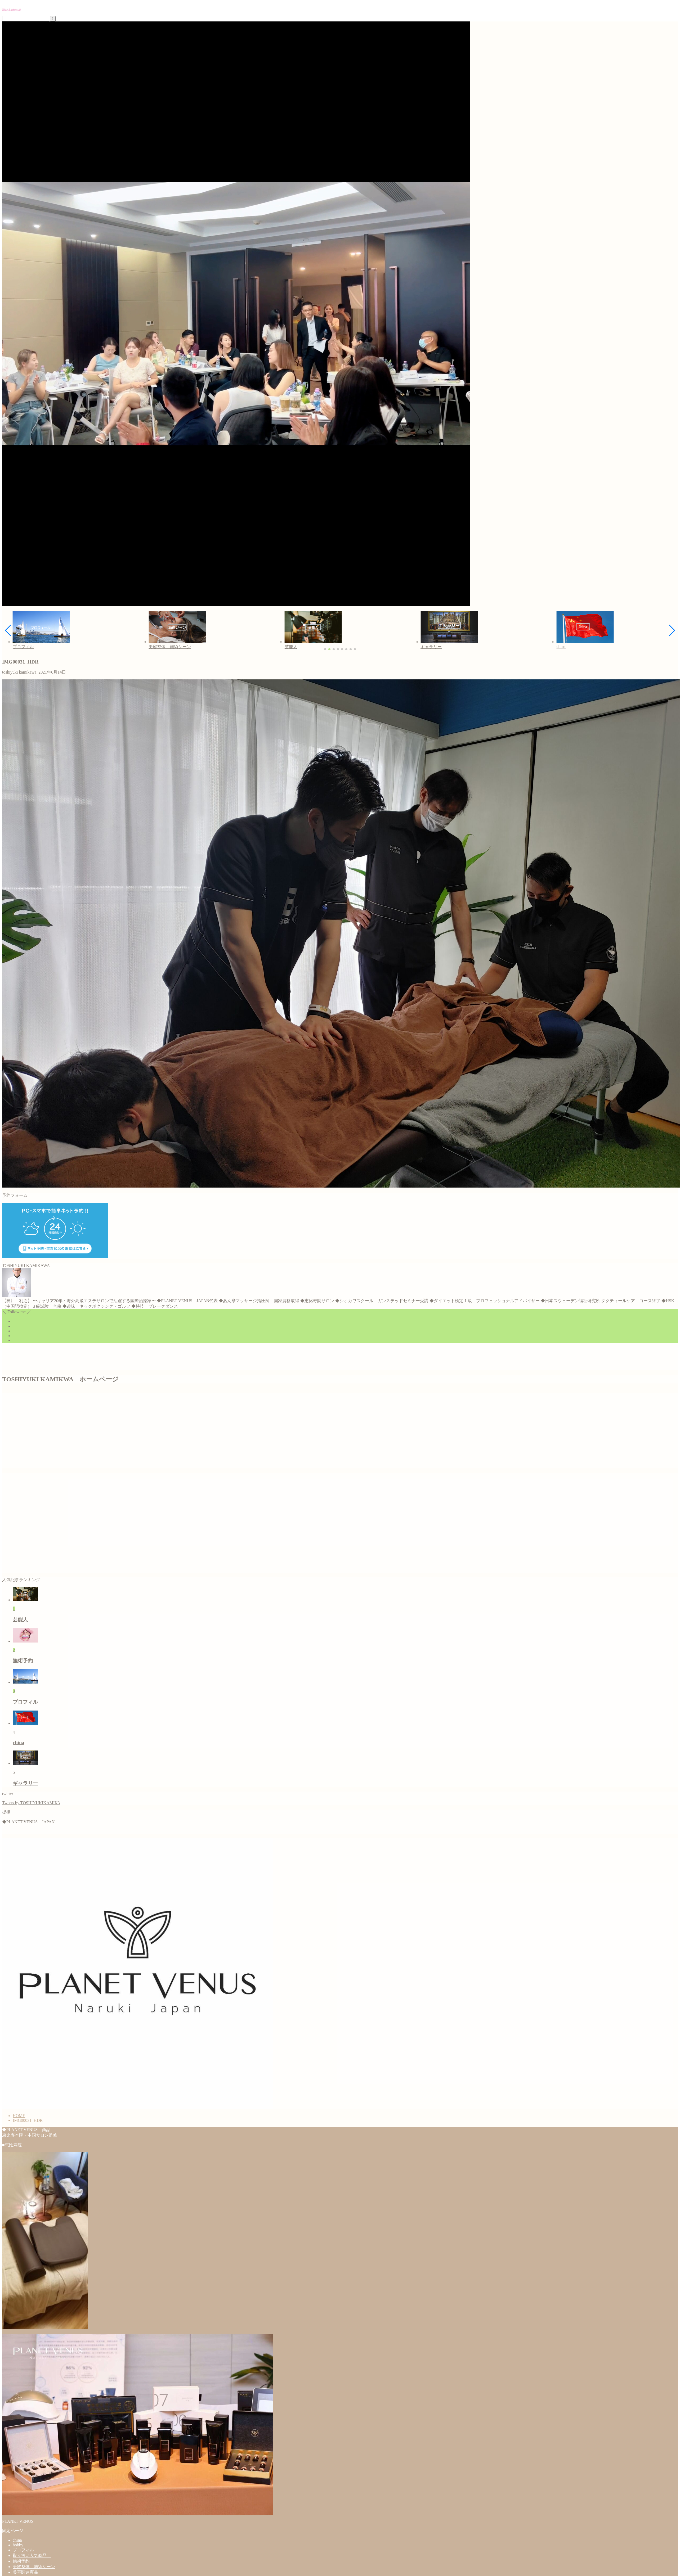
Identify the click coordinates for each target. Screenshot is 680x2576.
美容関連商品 (25, 2572)
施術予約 (21, 2561)
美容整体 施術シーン (34, 2566)
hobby (18, 2545)
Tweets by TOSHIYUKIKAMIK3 (31, 1803)
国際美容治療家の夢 (11, 9)
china (17, 2540)
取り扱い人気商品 (32, 2555)
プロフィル (23, 2550)
